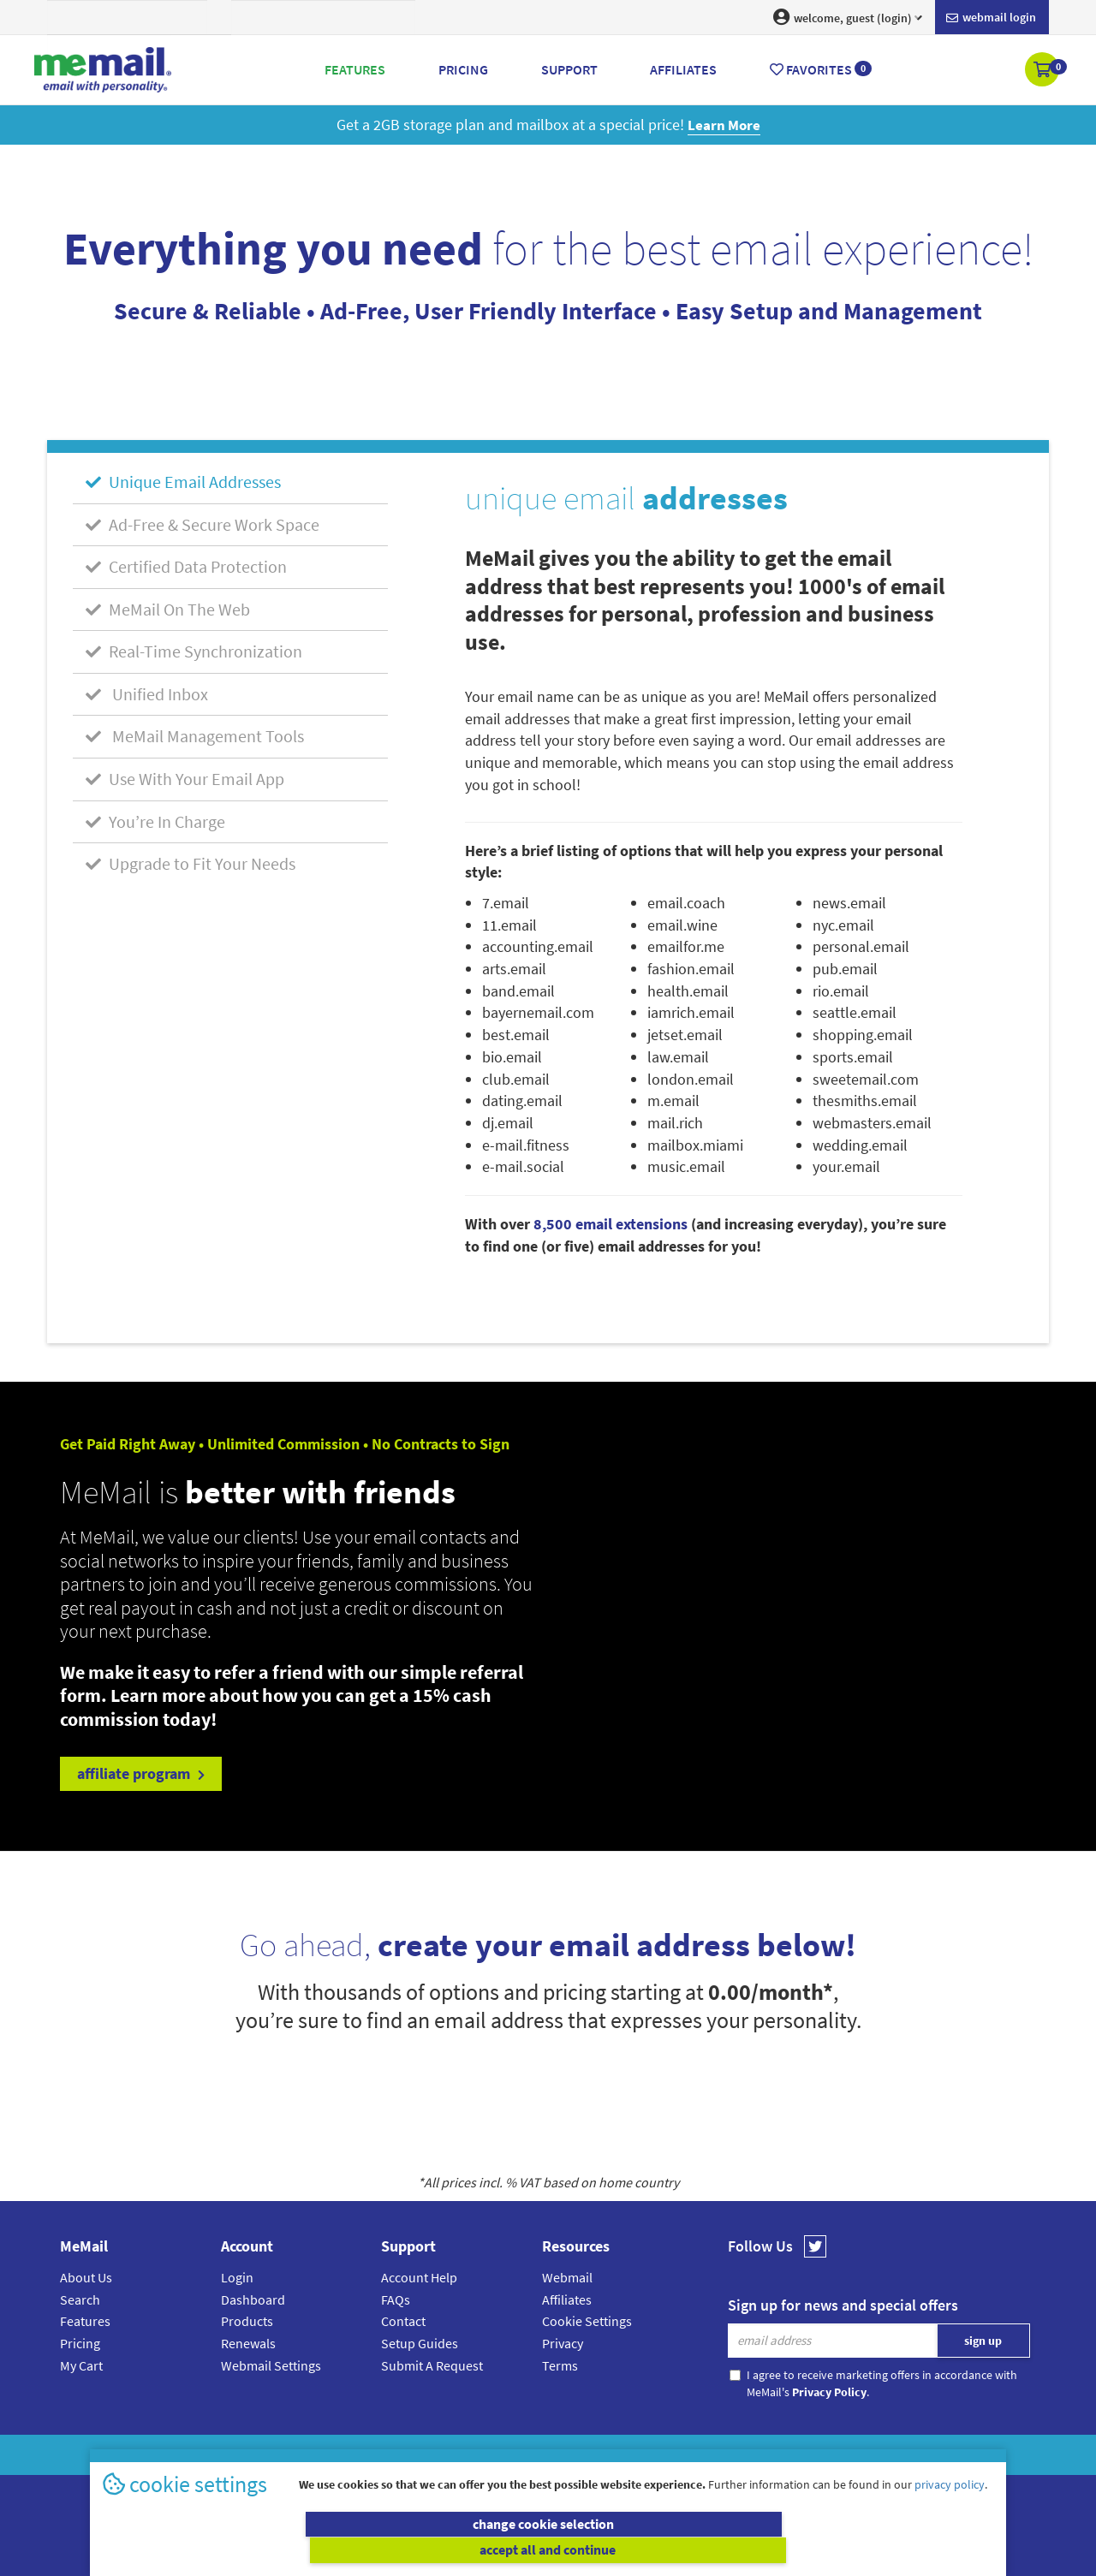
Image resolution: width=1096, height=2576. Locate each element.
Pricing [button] (463, 69)
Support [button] (569, 69)
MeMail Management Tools (195, 736)
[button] (1043, 71)
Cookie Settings (587, 2320)
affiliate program (141, 1773)
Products (247, 2320)
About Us (86, 2277)
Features (85, 2320)
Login (237, 2277)
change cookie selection (323, 2550)
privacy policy (949, 2511)
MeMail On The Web (168, 609)
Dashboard (253, 2298)
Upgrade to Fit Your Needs (190, 863)
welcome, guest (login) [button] (847, 17)
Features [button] (355, 69)
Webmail (567, 2277)
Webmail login (991, 18)
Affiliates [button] (683, 69)
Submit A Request (432, 2365)
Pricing (80, 2343)
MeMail (435, 2454)
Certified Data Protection (186, 566)
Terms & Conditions (665, 2454)
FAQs (395, 2298)
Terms (560, 2365)
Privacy (562, 2343)
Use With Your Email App (185, 778)
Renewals (248, 2343)
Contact (403, 2320)
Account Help (419, 2277)
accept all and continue (774, 2550)
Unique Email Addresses (183, 481)
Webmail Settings (271, 2365)
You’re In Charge (155, 820)
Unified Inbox (147, 694)
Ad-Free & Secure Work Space (202, 523)
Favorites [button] (821, 69)
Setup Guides (419, 2343)
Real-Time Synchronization (194, 651)
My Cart (81, 2365)
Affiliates (567, 2298)
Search (80, 2298)
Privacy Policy (587, 2454)
